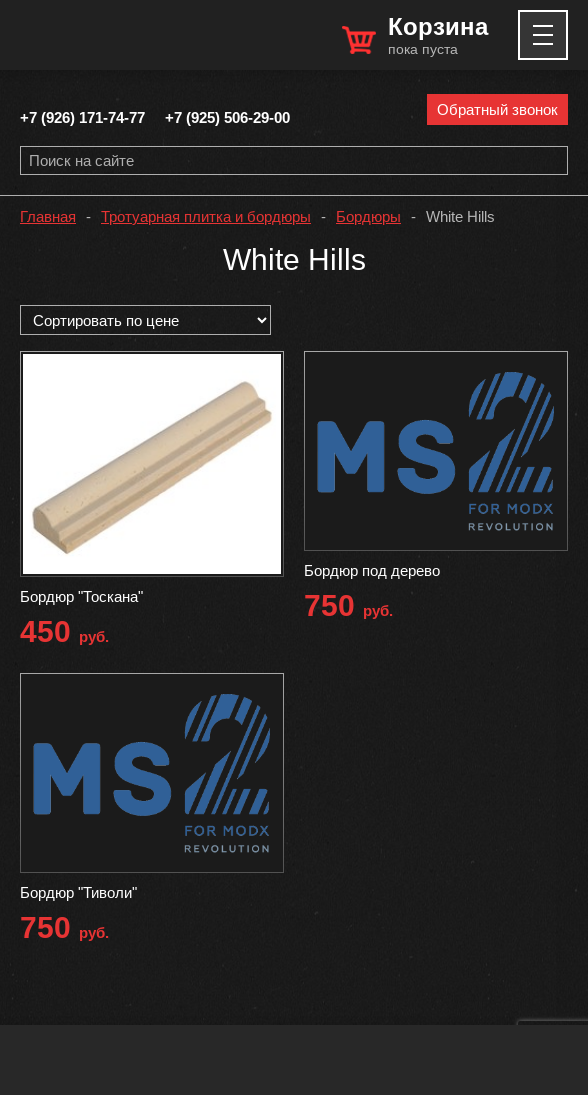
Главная (48, 216)
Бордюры (368, 216)
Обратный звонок (497, 109)
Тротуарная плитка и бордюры (206, 216)
